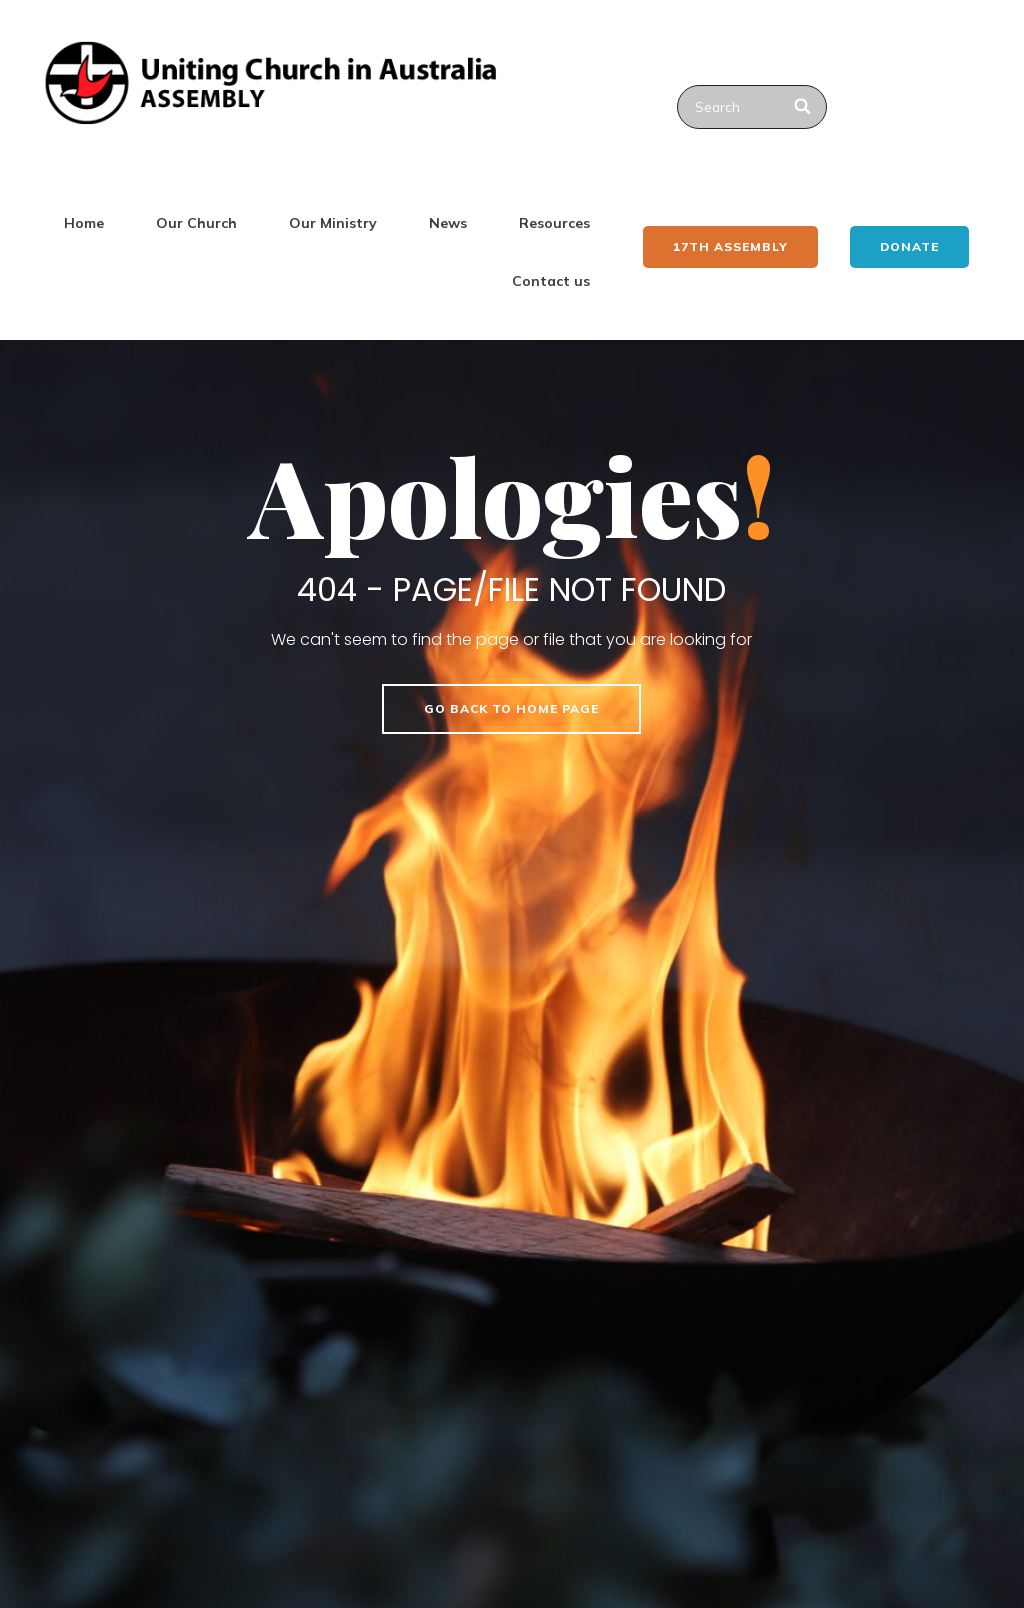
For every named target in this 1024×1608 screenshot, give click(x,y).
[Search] (803, 107)
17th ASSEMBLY (730, 246)
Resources (554, 223)
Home (84, 223)
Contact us (551, 281)
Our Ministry (333, 223)
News (448, 223)
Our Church (196, 223)
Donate (909, 246)
